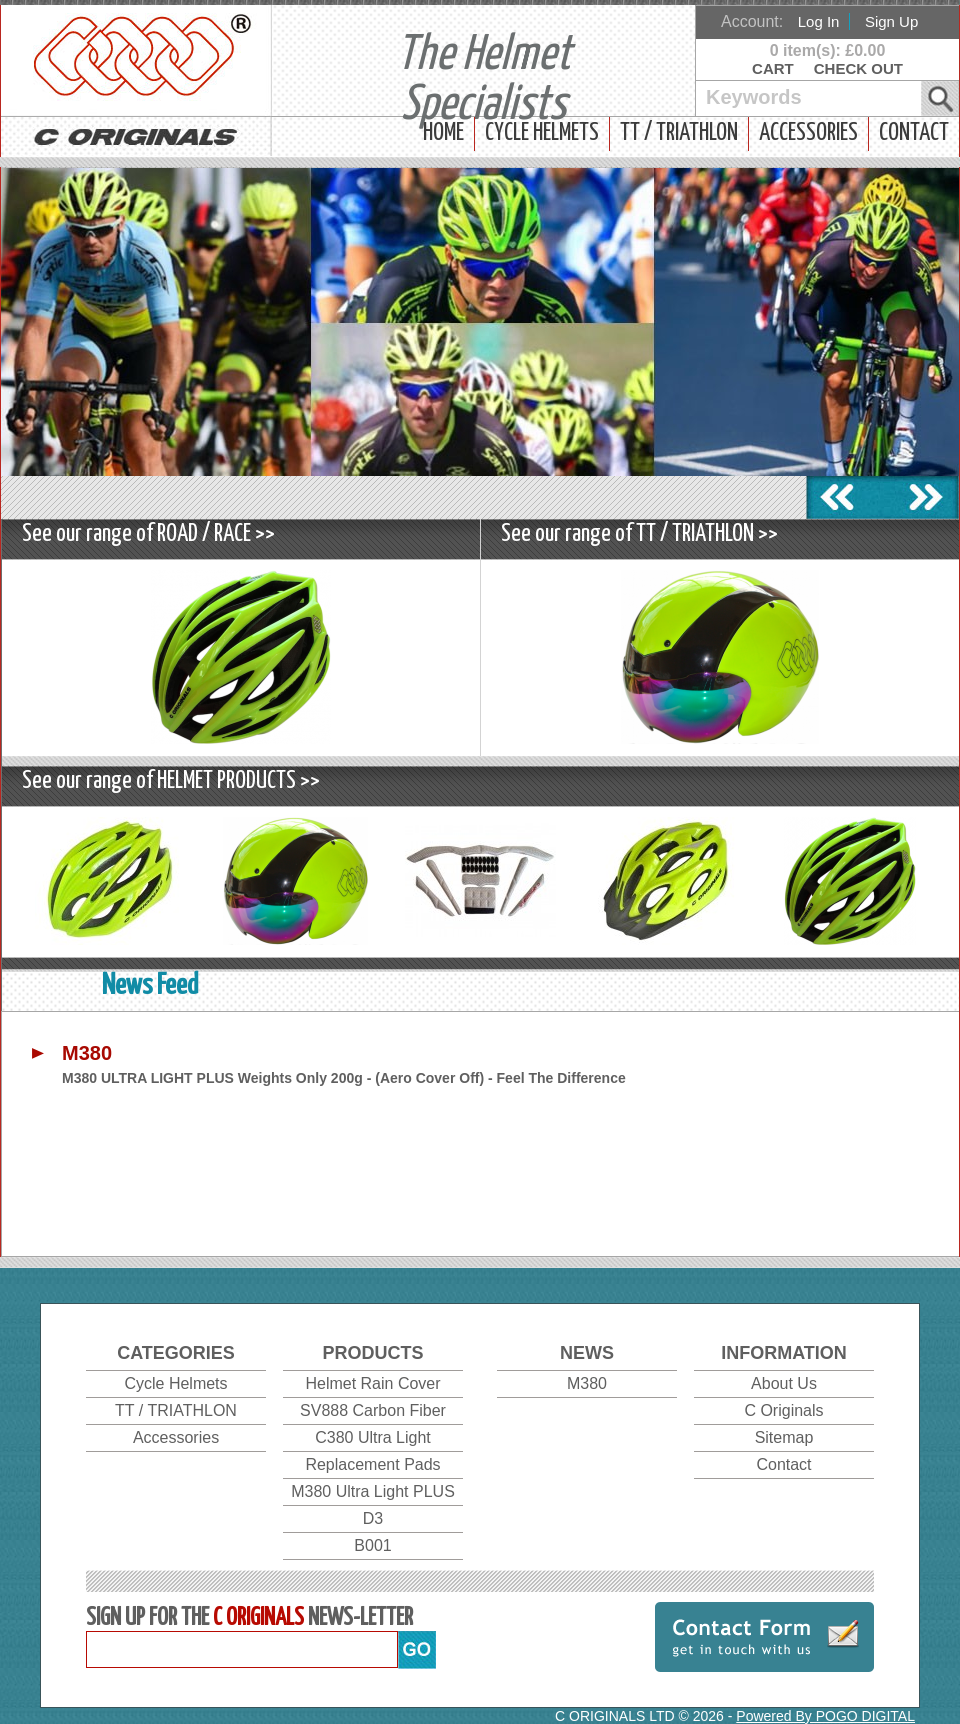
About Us (784, 1383)
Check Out (858, 68)
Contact (914, 133)
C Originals (783, 1410)
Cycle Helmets (542, 133)
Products (372, 1353)
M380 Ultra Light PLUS (373, 1491)
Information (784, 1353)
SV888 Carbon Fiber (373, 1410)
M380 (587, 1383)
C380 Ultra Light (373, 1437)
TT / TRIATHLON (679, 133)
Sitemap (784, 1437)
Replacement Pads (372, 1464)
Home (443, 133)
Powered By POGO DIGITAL (825, 1716)
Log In (819, 21)
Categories (176, 1353)
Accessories (808, 133)
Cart (773, 68)
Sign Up (891, 21)
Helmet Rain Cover (372, 1383)
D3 (373, 1518)
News (587, 1353)
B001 (372, 1545)
